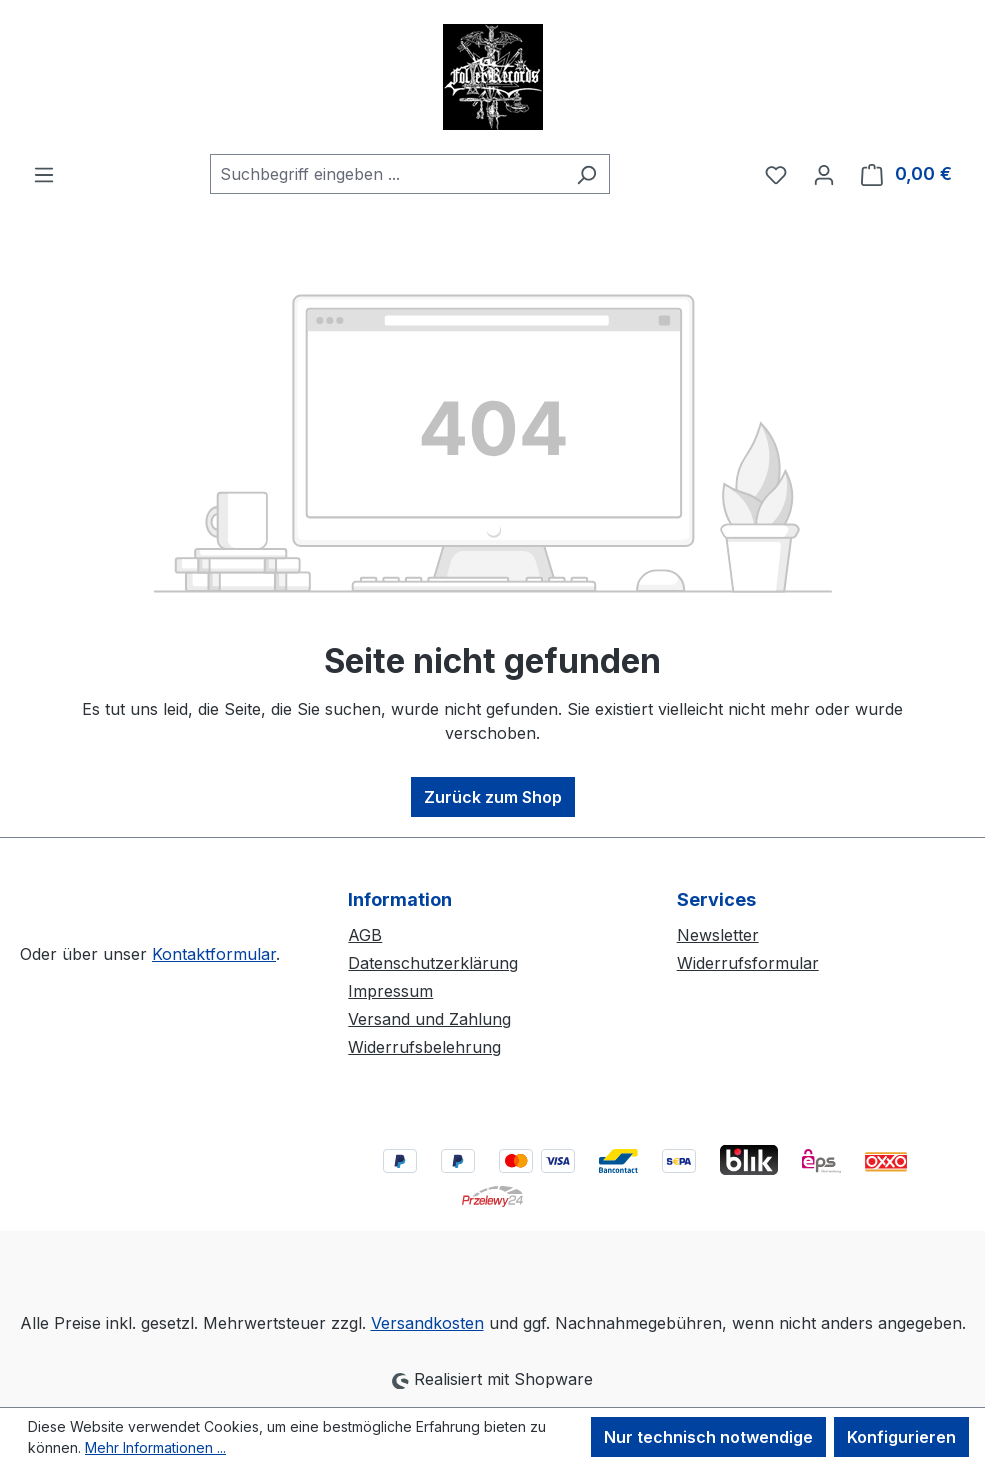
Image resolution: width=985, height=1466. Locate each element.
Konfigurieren (901, 1437)
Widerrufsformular (748, 963)
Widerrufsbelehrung (424, 1047)
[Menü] (44, 174)
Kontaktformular (214, 954)
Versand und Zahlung (429, 1019)
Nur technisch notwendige (708, 1437)
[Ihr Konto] (824, 174)
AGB (365, 935)
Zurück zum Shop (493, 797)
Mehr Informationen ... (155, 1447)
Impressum (390, 991)
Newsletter (718, 935)
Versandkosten (427, 1323)
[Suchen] (586, 174)
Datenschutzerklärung (433, 963)
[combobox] (387, 174)
